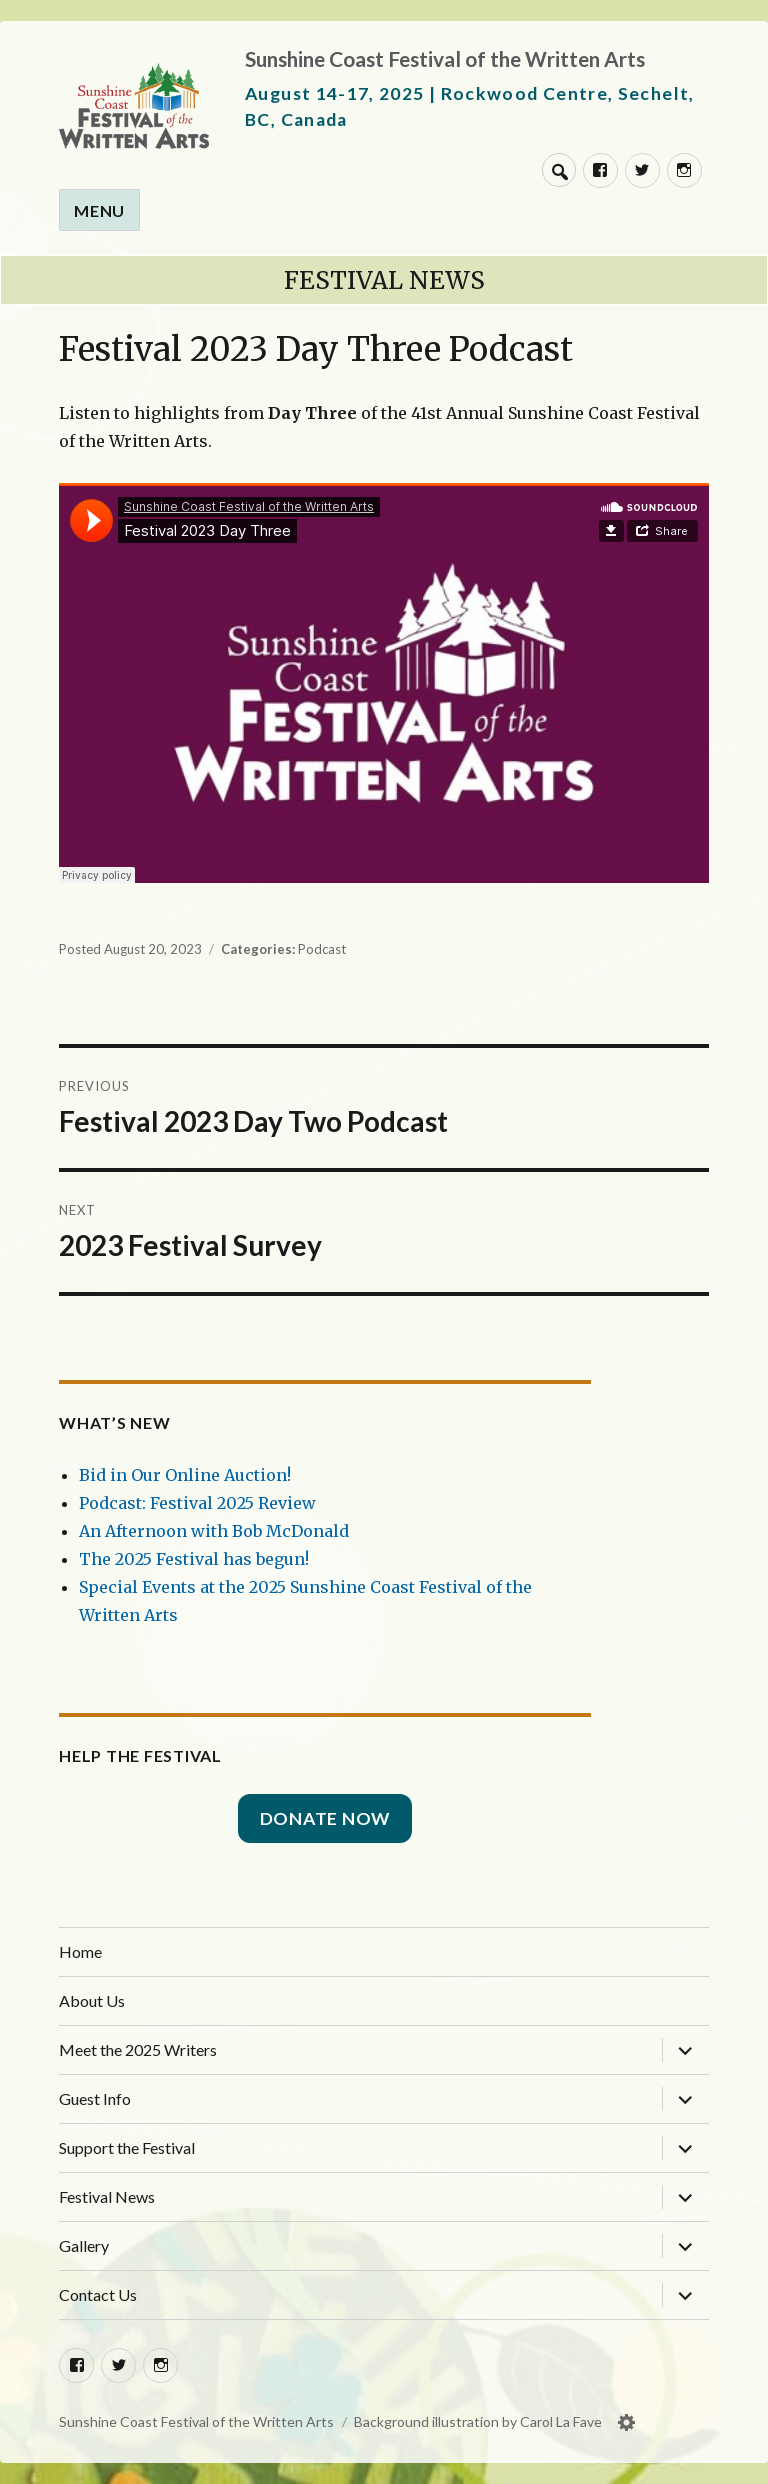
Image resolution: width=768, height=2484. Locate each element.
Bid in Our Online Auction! (185, 1475)
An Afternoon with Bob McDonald (214, 1531)
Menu (99, 210)
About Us (92, 2000)
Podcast (322, 949)
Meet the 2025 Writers (138, 2049)
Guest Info (95, 2098)
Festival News (384, 280)
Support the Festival (127, 2147)
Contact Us (98, 2294)
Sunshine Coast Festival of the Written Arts (445, 58)
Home (80, 1951)
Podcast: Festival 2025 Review (197, 1503)
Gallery (84, 2245)
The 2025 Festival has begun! (194, 1559)
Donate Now (325, 1818)
